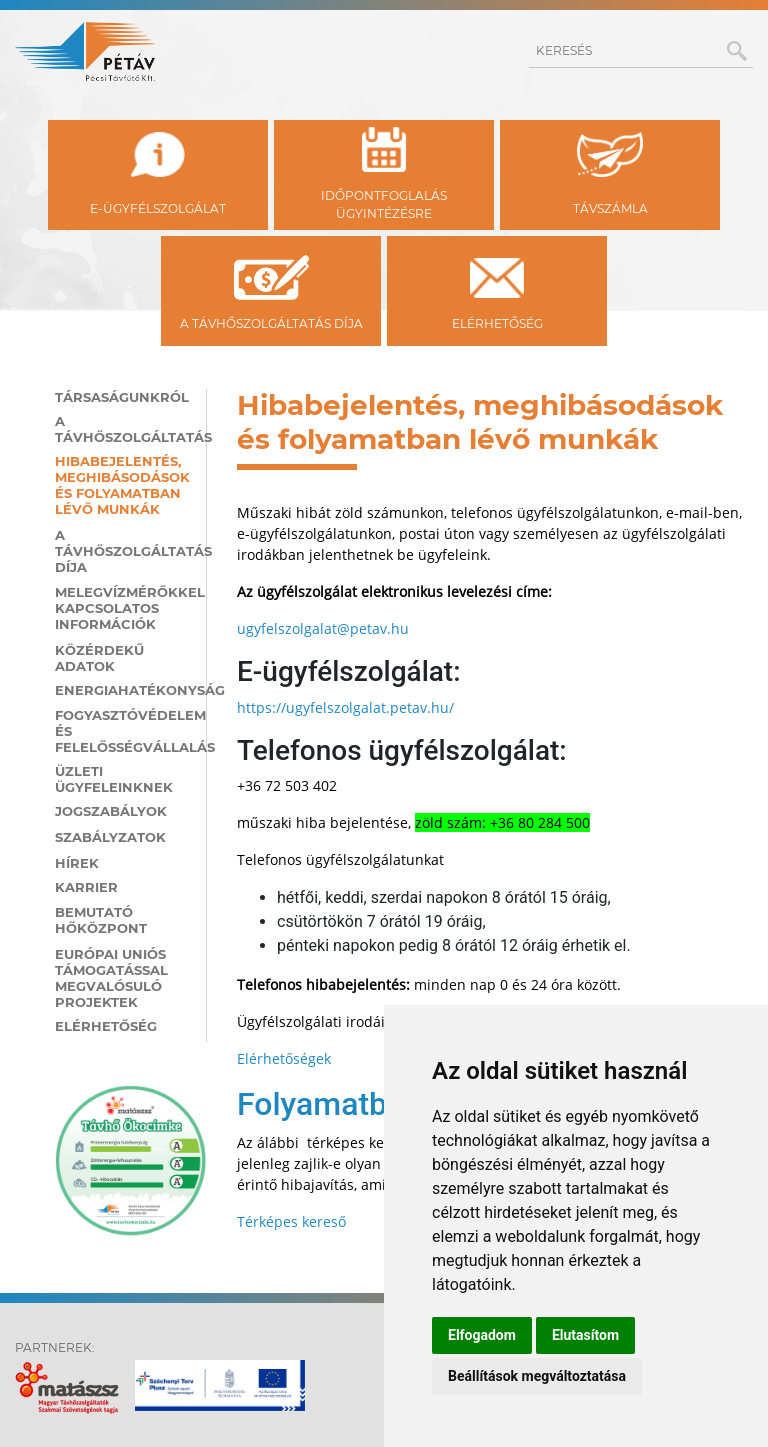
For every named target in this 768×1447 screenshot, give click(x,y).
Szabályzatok (110, 837)
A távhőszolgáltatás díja (123, 551)
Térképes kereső (291, 1221)
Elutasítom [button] (585, 1335)
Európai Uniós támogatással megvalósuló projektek (111, 978)
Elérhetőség (106, 1026)
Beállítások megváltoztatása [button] (537, 1376)
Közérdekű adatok (99, 658)
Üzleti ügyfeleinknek (114, 779)
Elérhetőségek (284, 1058)
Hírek (77, 863)
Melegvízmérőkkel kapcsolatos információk (123, 608)
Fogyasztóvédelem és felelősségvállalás (123, 731)
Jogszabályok (111, 811)
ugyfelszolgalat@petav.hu (323, 628)
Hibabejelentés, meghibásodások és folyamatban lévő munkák (122, 485)
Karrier (86, 887)
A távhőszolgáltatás (123, 429)
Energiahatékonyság (123, 690)
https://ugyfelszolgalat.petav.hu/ (345, 707)
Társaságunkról (122, 397)
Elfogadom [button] (482, 1335)
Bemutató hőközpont (101, 920)
